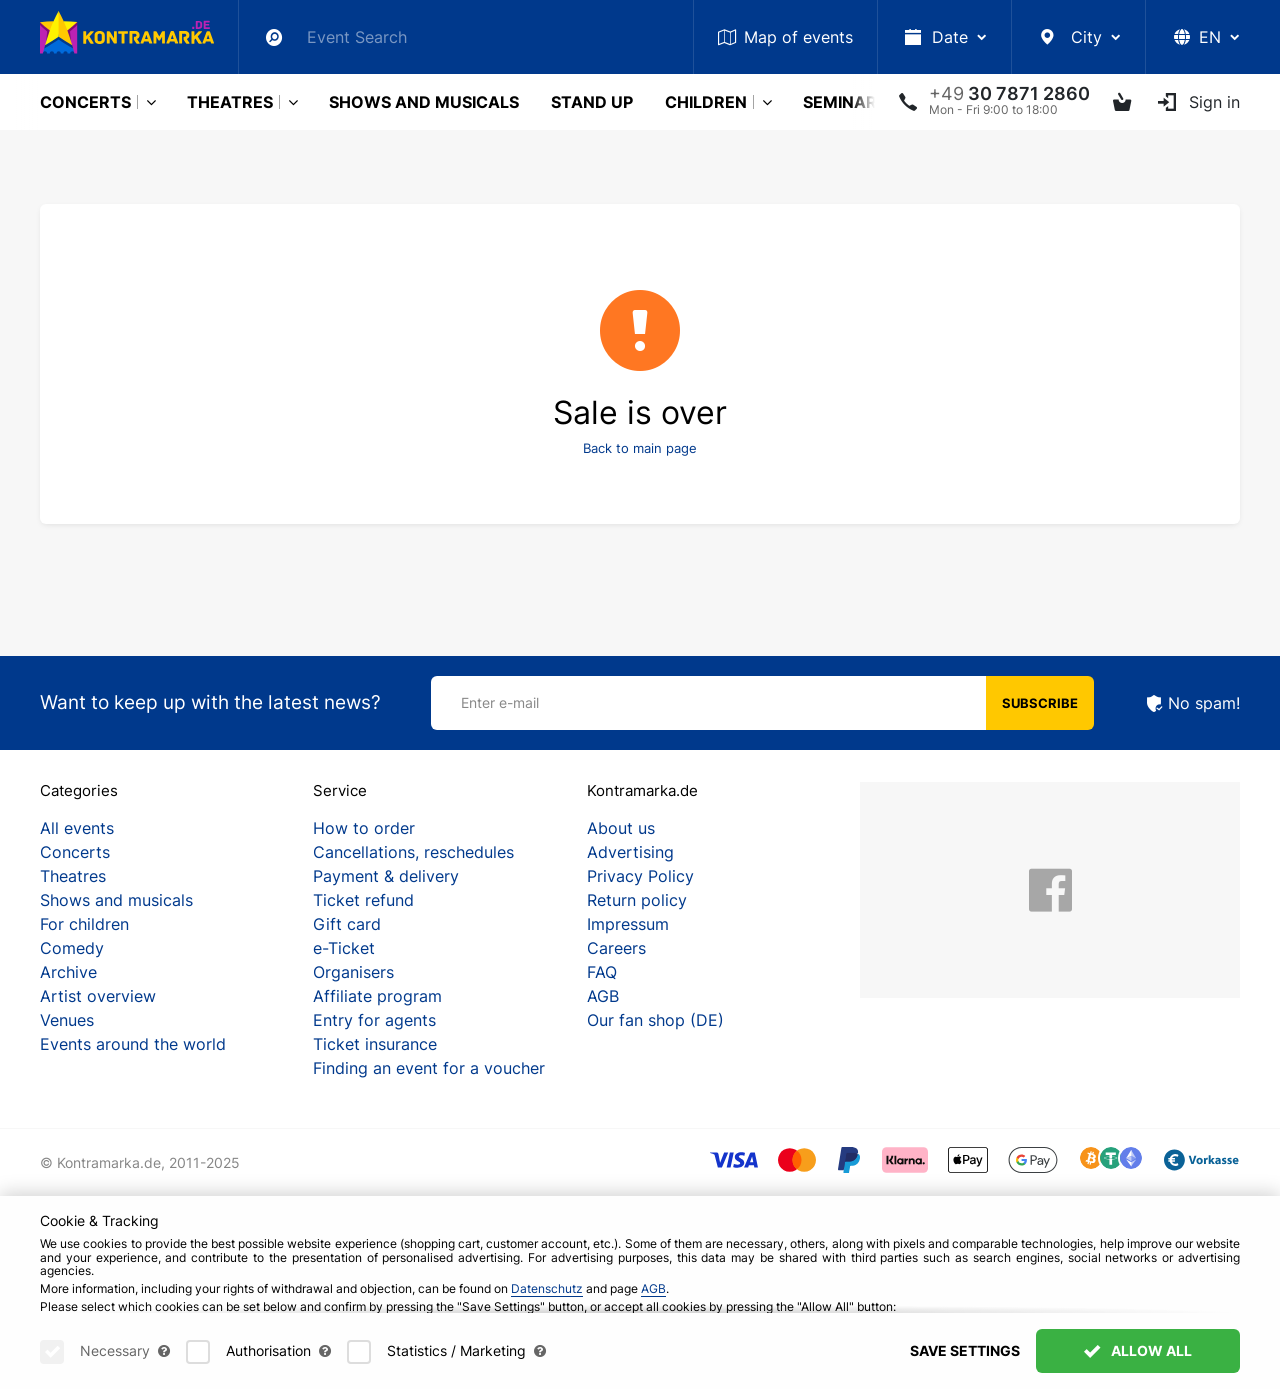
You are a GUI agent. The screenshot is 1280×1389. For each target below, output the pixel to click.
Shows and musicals (424, 102)
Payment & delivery (386, 876)
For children (84, 924)
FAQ (602, 972)
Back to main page (640, 448)
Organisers (353, 972)
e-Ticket (344, 948)
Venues (67, 1020)
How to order (364, 828)
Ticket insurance (375, 1044)
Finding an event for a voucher (429, 1068)
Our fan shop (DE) (655, 1020)
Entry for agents (374, 1020)
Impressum (628, 924)
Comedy (72, 948)
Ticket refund (363, 900)
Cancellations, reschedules (413, 852)
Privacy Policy (640, 876)
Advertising (630, 852)
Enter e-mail (500, 702)
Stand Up (592, 102)
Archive (68, 972)
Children (706, 102)
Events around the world (133, 1044)
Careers (616, 948)
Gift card (347, 924)
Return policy (637, 900)
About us (621, 828)
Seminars (845, 102)
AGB (603, 996)
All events (77, 828)
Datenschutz (547, 1310)
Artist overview (98, 996)
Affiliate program (377, 996)
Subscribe (1040, 703)
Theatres (230, 102)
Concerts (85, 102)
